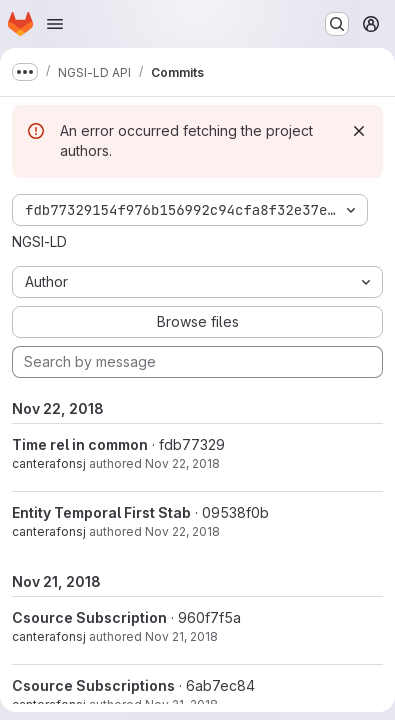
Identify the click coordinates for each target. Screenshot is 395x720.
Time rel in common (80, 444)
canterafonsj (49, 463)
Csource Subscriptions (93, 685)
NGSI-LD (39, 241)
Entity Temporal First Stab (101, 512)
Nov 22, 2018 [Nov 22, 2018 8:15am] (182, 531)
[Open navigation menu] (55, 24)
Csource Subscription (89, 617)
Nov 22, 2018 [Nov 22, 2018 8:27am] (182, 463)
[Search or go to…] (337, 24)
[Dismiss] (359, 131)
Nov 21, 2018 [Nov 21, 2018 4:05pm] (181, 636)
